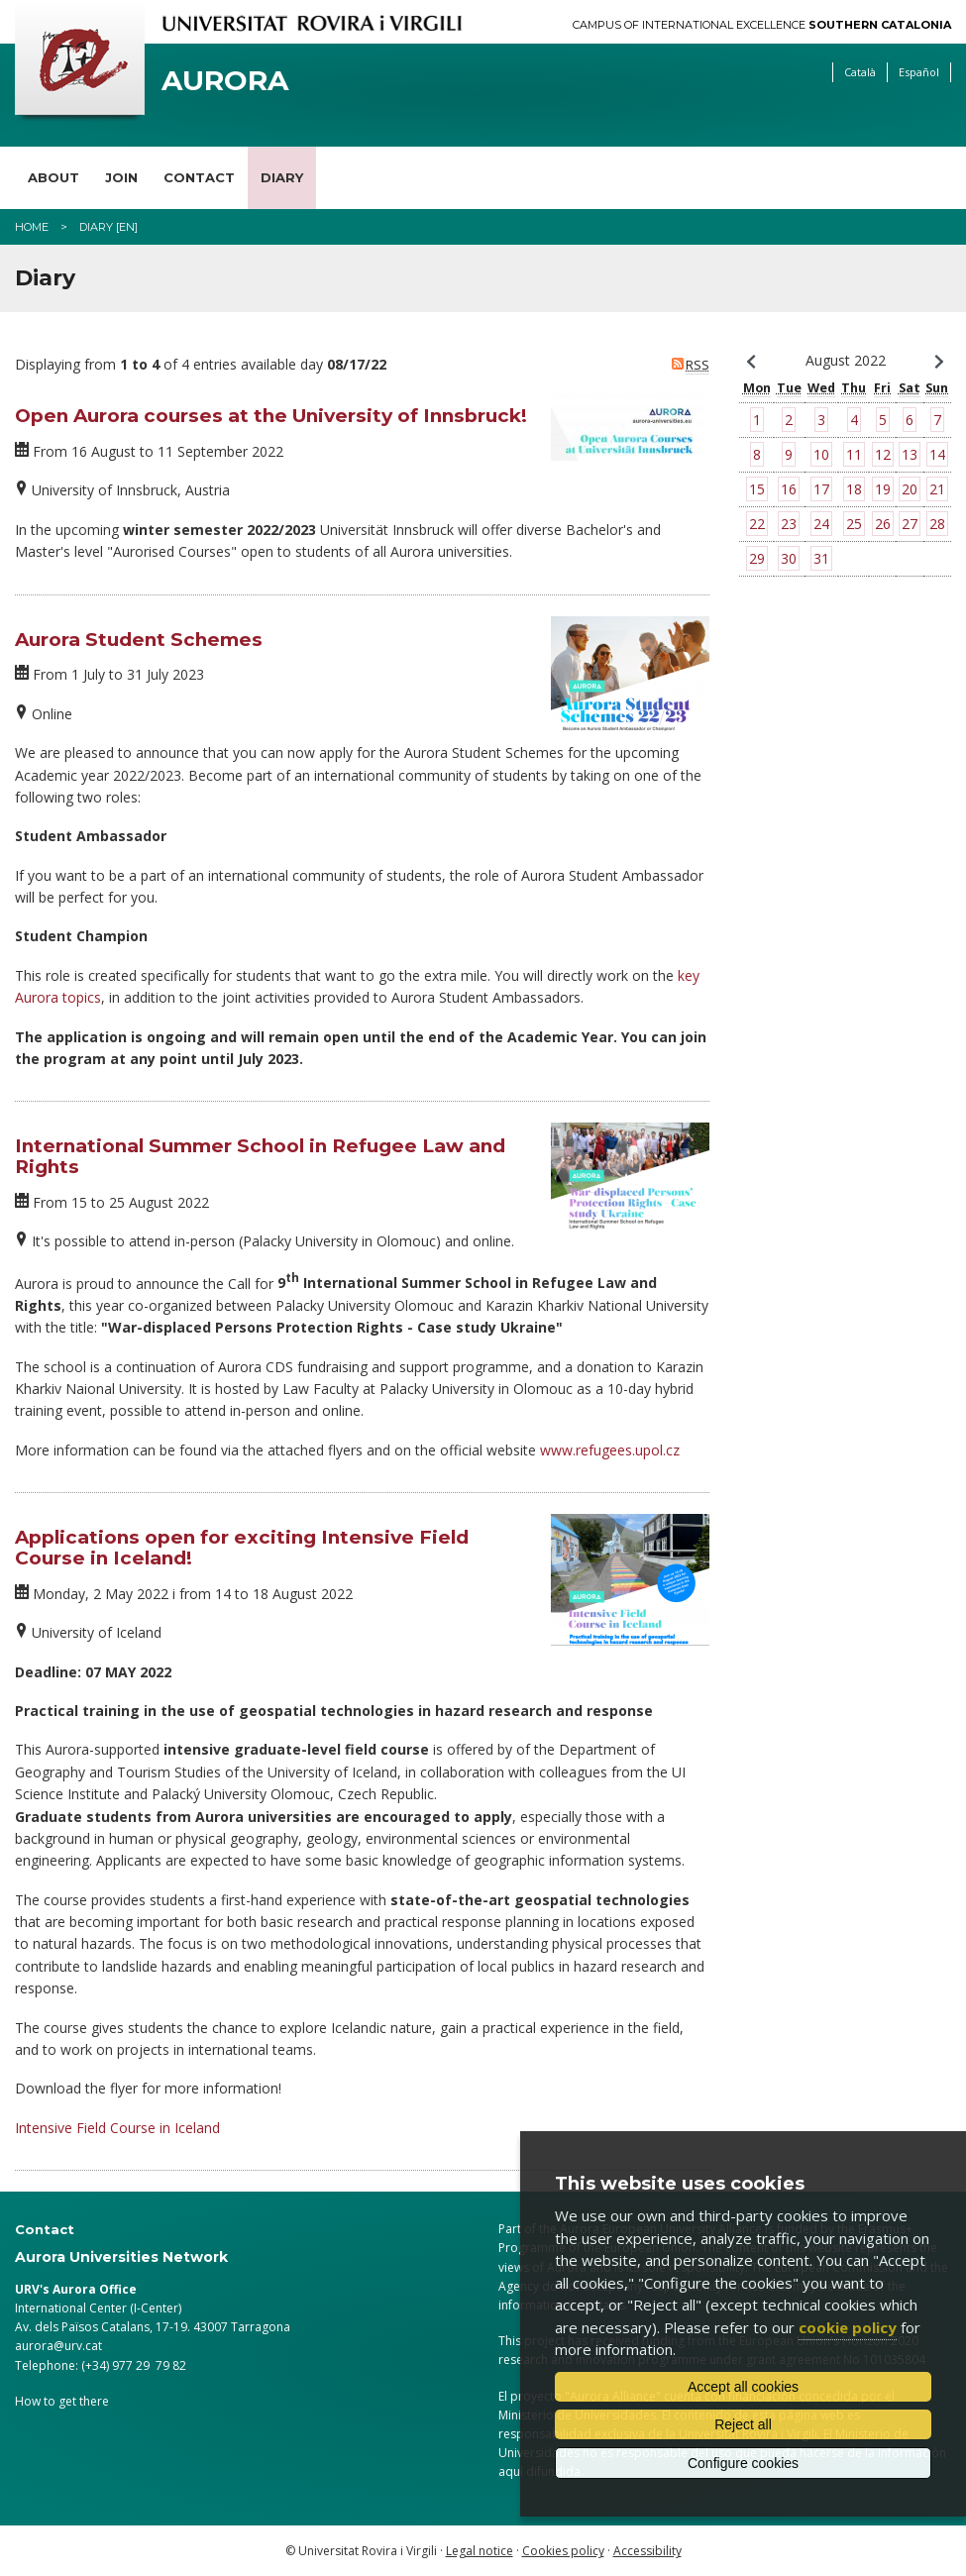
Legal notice (479, 2550)
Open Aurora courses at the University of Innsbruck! (271, 415)
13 (909, 454)
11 (854, 454)
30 (789, 558)
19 (883, 489)
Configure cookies (743, 2463)
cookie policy (848, 2327)
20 (909, 489)
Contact (199, 177)
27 (909, 523)
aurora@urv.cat (58, 2345)
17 (821, 489)
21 (937, 489)
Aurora (224, 80)
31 (821, 558)
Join (121, 177)
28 (937, 523)
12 (883, 454)
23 (789, 523)
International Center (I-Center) (98, 2308)
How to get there (62, 2401)
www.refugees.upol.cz (610, 1450)
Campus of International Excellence (762, 25)
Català (860, 71)
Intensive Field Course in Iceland (117, 2127)
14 (937, 454)
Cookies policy (563, 2550)
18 (854, 489)
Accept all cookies (743, 2387)
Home (32, 227)
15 (757, 489)
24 (821, 523)
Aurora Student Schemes (139, 639)
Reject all (743, 2424)
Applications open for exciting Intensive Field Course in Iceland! (242, 1547)
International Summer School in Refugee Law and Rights (260, 1156)
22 (757, 523)
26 (883, 523)
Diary (282, 177)
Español (919, 71)
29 (757, 558)
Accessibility (647, 2550)
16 (789, 489)
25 (854, 523)
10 (821, 454)
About (53, 177)
